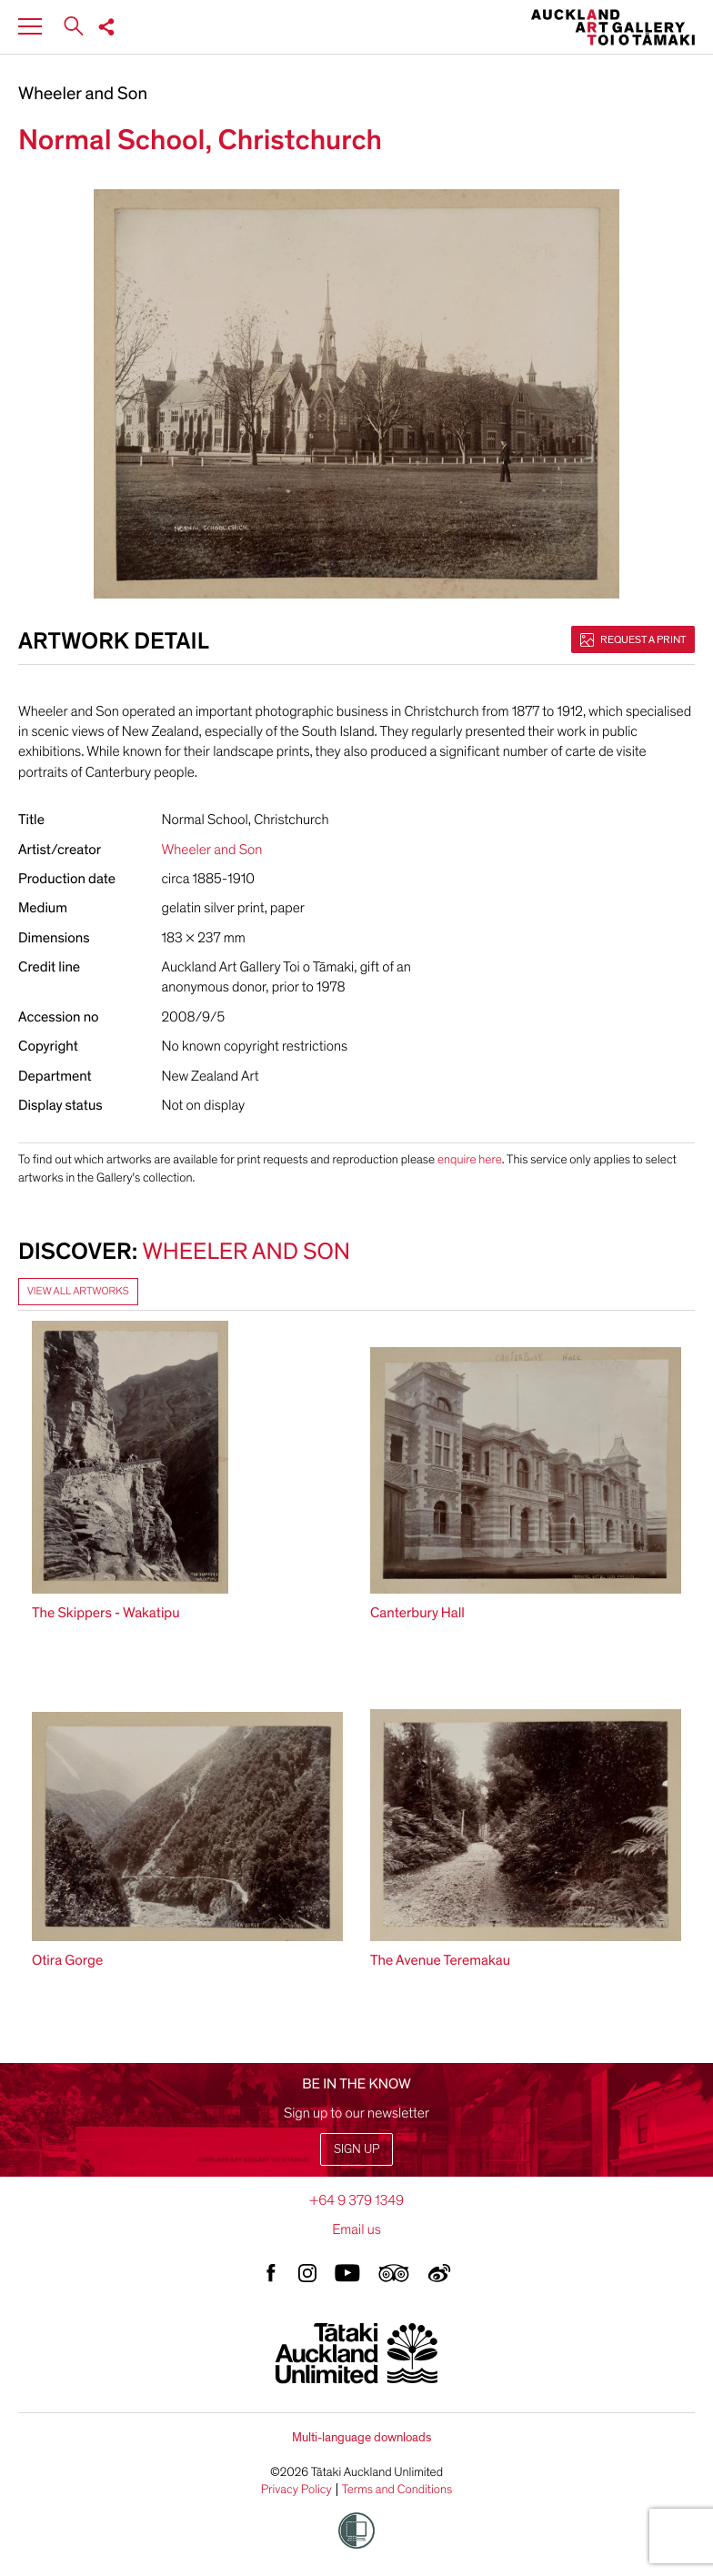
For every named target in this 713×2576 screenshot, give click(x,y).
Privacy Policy (296, 2489)
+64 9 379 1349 (356, 2200)
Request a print (633, 639)
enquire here (469, 1159)
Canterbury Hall (417, 1613)
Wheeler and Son (82, 94)
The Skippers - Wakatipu (106, 1613)
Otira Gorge (67, 1960)
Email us (356, 2229)
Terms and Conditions (397, 2489)
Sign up (356, 2149)
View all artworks (78, 1291)
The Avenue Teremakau (440, 1960)
